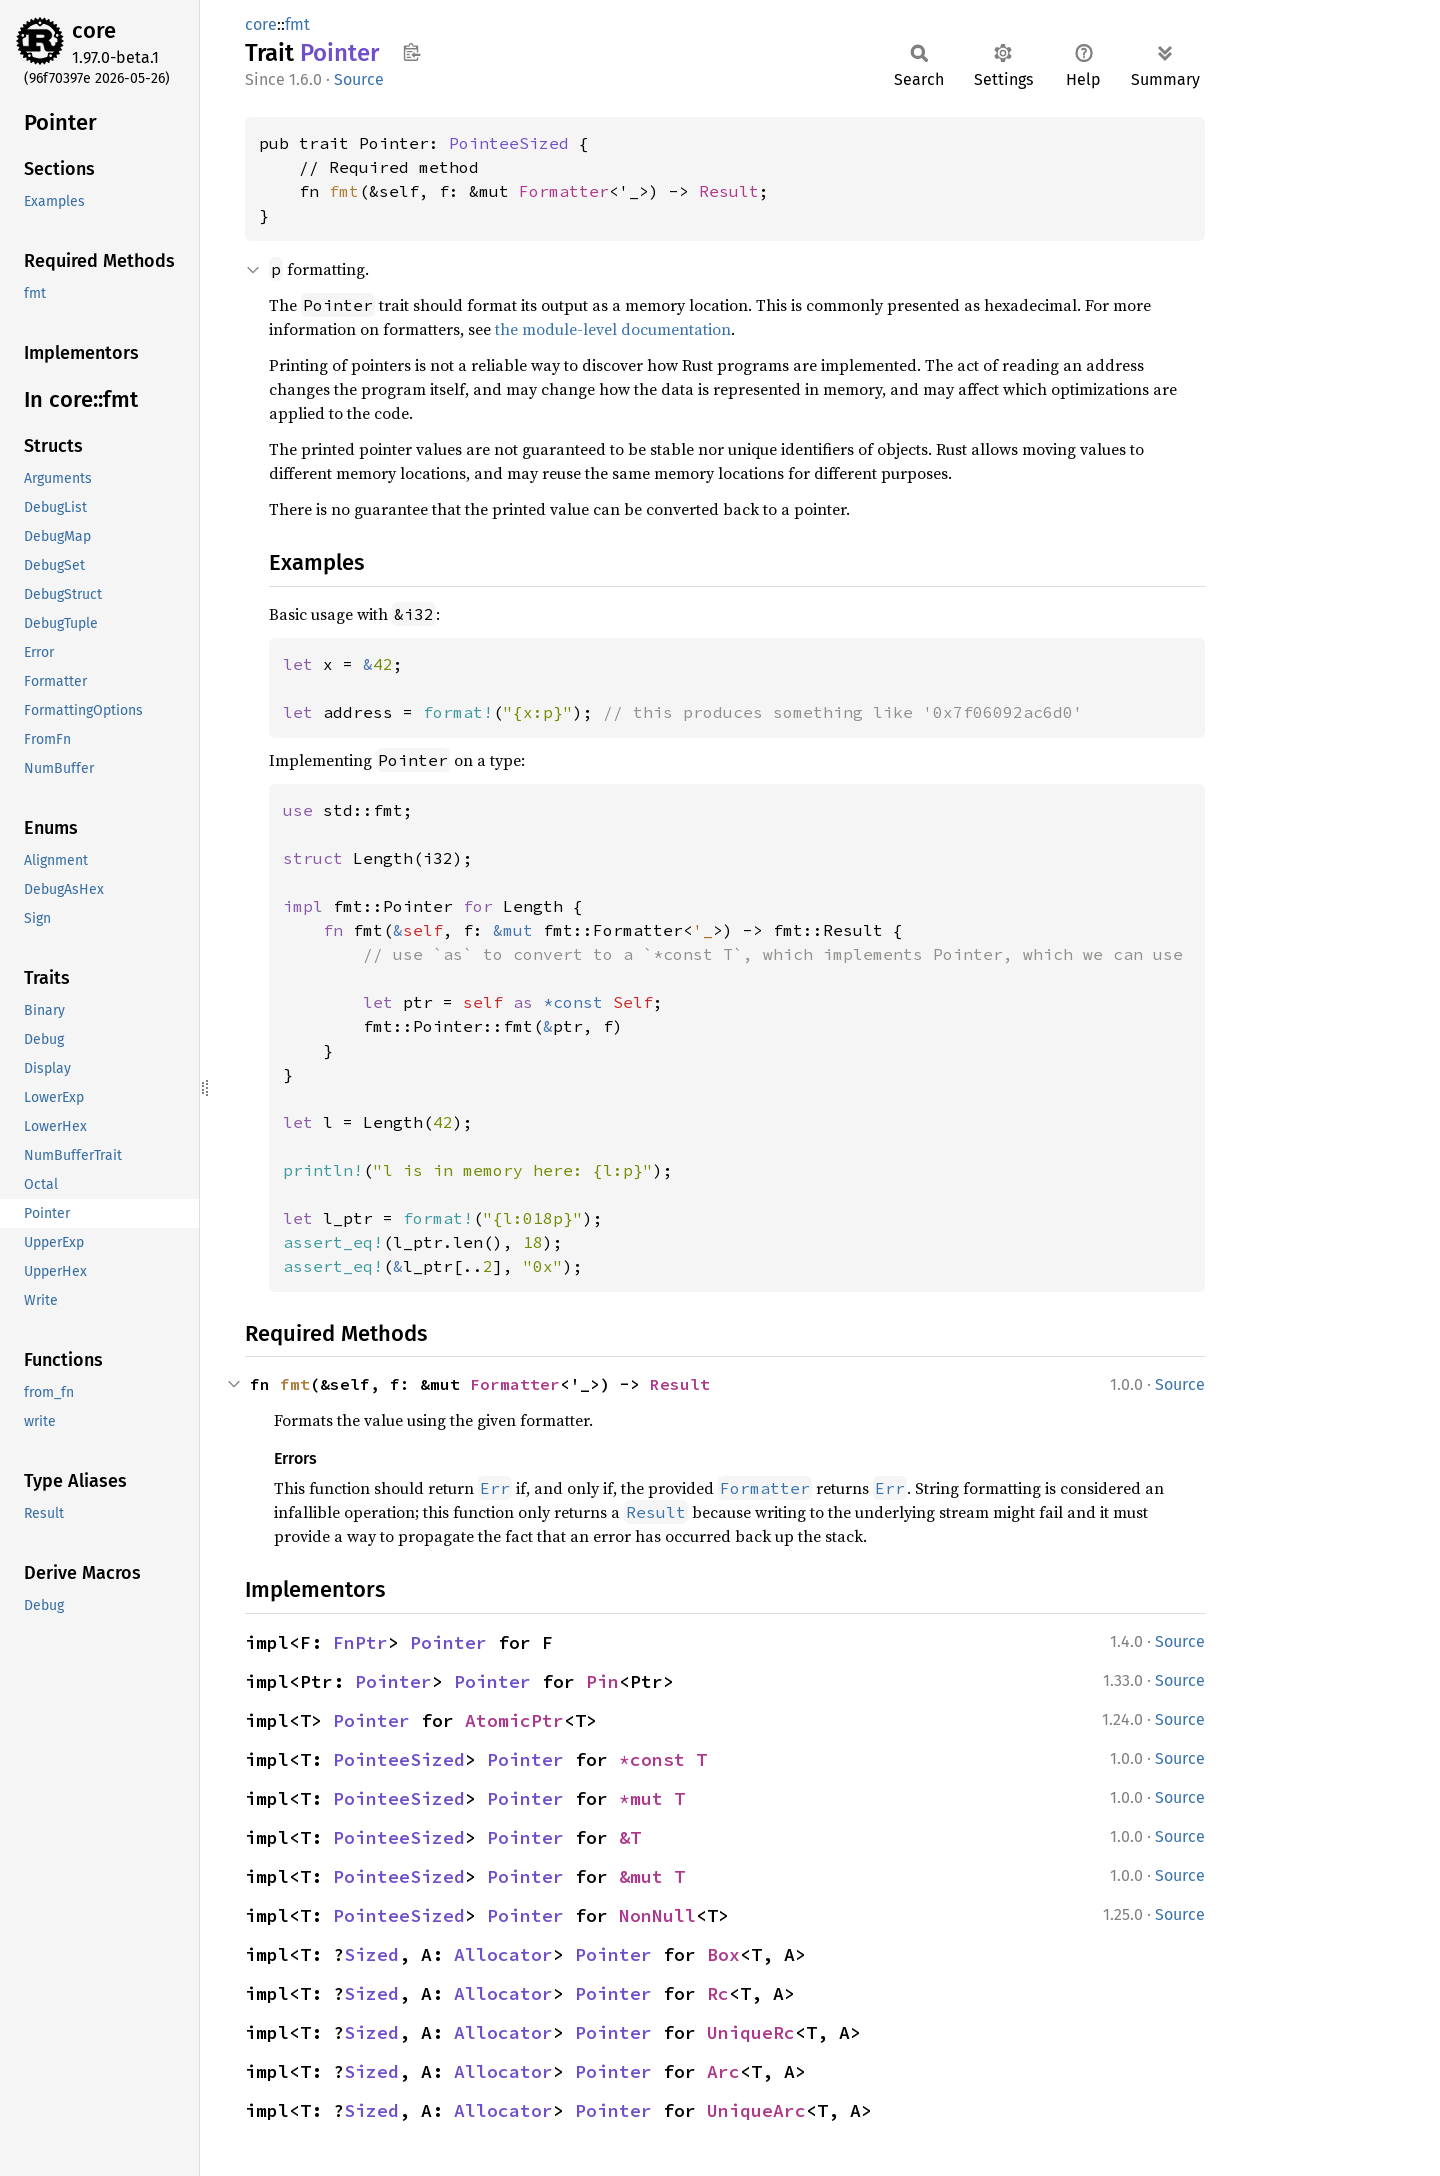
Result (729, 191)
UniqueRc (751, 2032)
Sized (371, 1954)
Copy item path (411, 52)
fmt (297, 24)
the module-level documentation (613, 329)
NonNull (657, 1915)
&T (630, 1837)
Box (723, 1954)
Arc (723, 2071)
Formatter (564, 191)
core (94, 30)
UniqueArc (756, 2110)
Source (359, 79)
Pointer (448, 1642)
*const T (663, 1759)
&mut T (652, 1876)
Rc (718, 1993)
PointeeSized (509, 143)
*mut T (652, 1798)
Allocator (503, 1954)
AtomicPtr (514, 1720)
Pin (602, 1681)
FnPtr (360, 1642)
